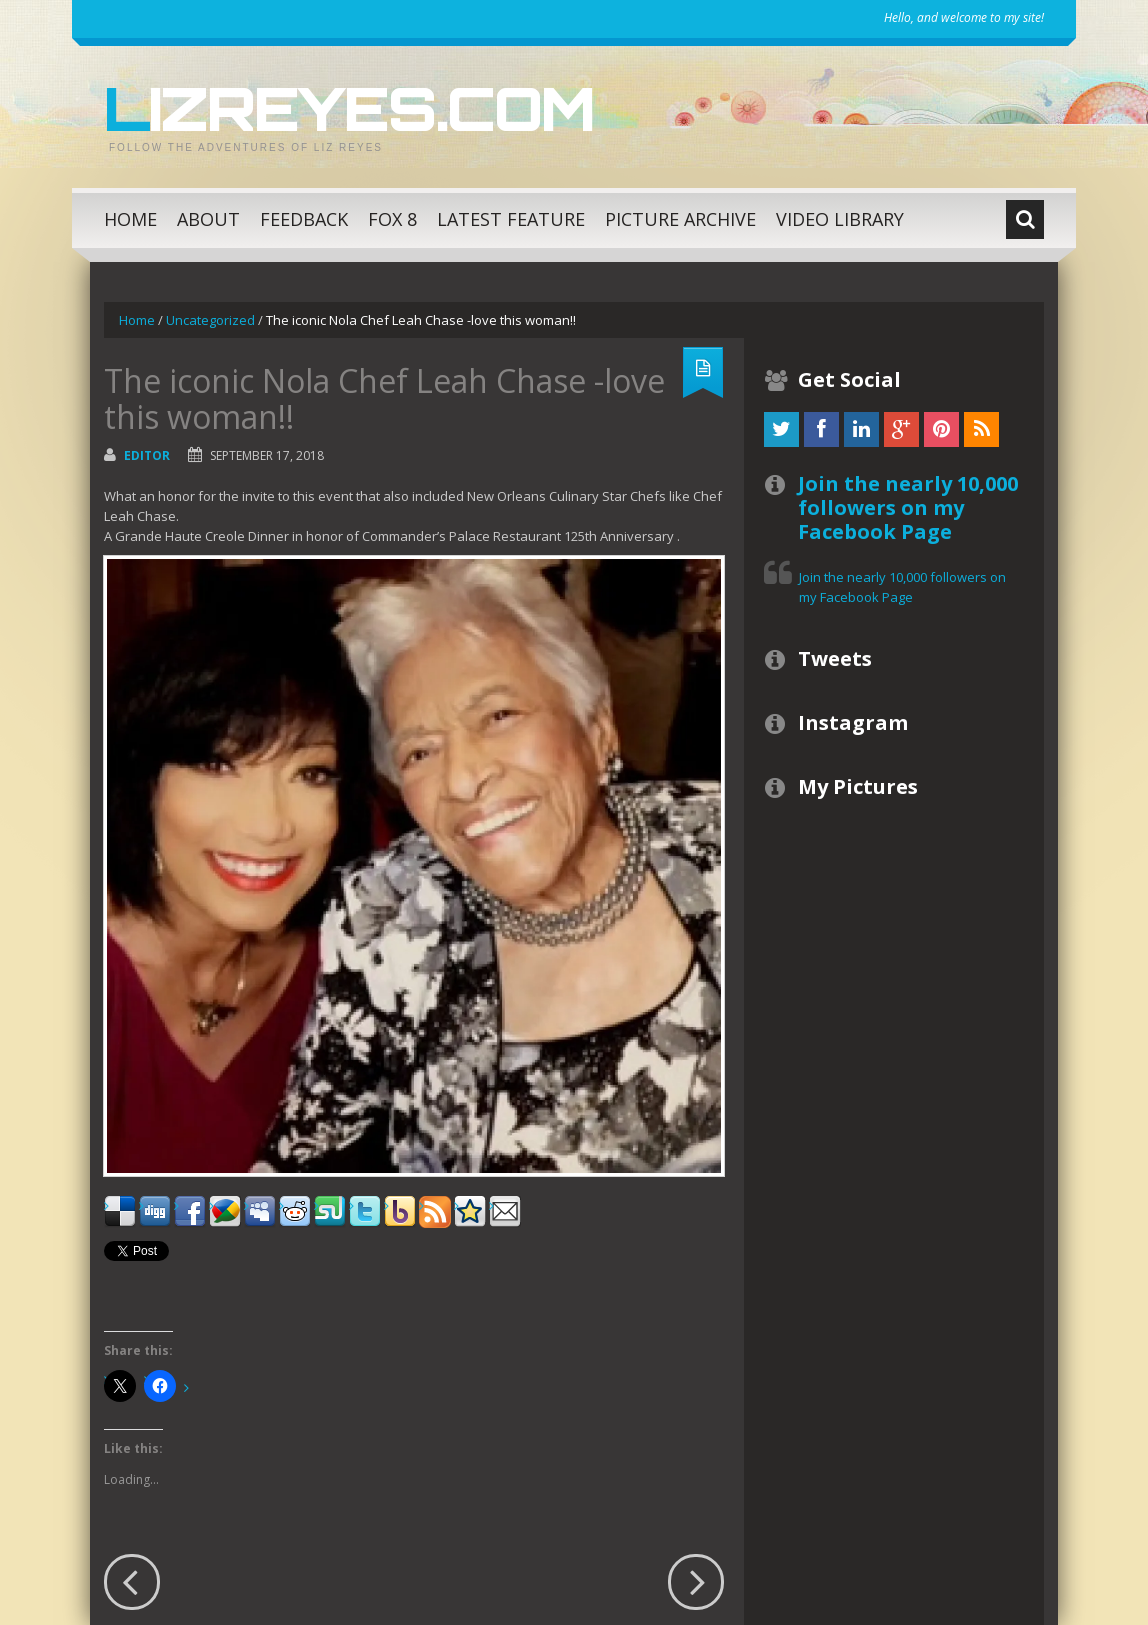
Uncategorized (210, 320)
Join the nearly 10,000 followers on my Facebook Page (908, 507)
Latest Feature (511, 219)
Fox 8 (392, 219)
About (208, 219)
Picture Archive (680, 219)
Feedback (304, 219)
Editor (147, 455)
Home (130, 219)
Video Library (840, 219)
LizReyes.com (349, 108)
